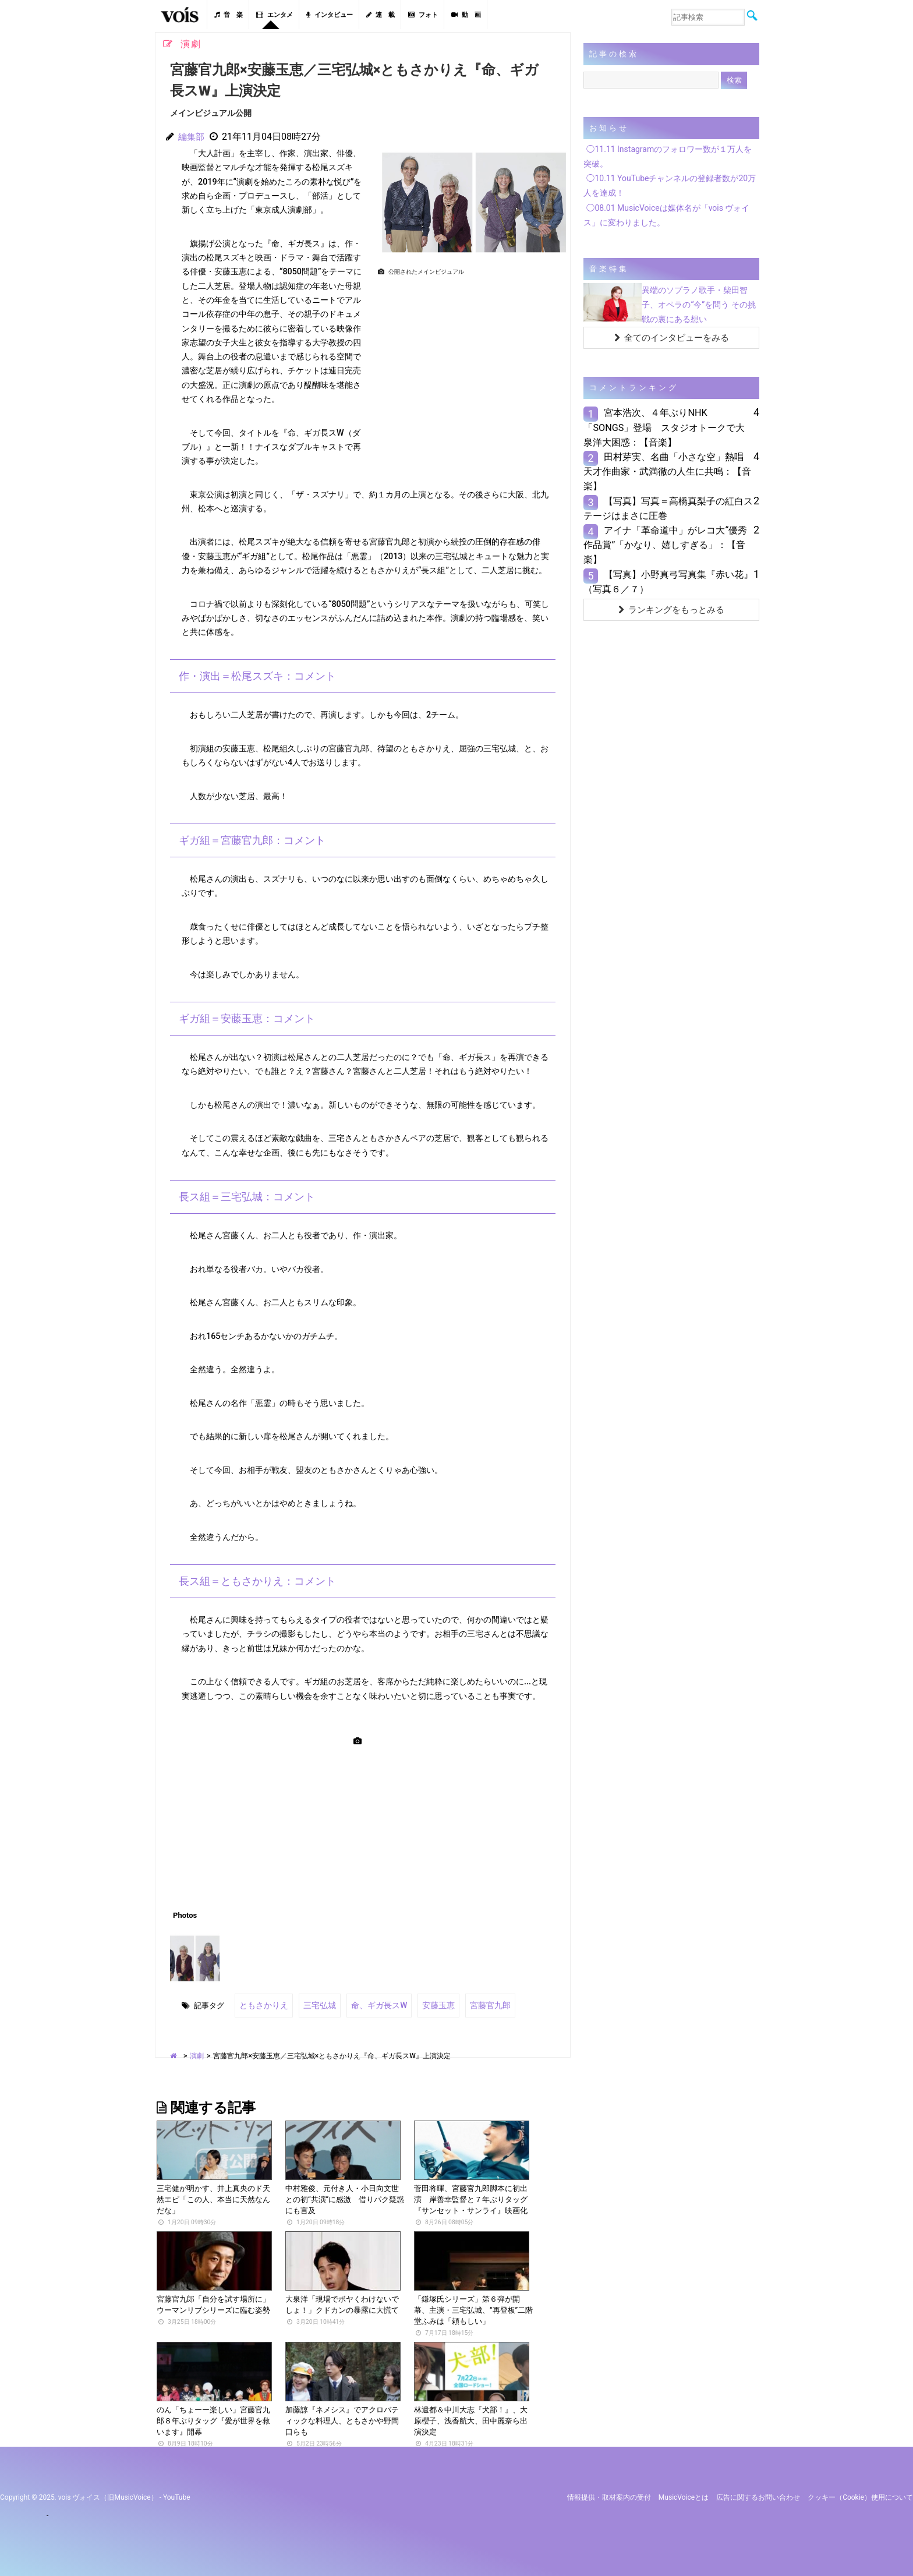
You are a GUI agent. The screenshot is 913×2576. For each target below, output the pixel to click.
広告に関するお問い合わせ (758, 2495)
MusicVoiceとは (684, 2495)
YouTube (176, 2495)
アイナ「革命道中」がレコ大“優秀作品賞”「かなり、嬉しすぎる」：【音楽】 (665, 545)
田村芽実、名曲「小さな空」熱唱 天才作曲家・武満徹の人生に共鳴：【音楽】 (668, 471)
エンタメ (274, 15)
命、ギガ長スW (371, 2004)
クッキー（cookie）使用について (860, 2495)
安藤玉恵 (427, 2004)
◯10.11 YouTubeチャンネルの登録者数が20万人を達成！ (669, 185)
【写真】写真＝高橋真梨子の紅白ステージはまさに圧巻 (668, 508)
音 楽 (228, 15)
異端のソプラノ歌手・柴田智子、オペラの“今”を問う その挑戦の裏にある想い (698, 304)
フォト (423, 15)
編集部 (192, 136)
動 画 (466, 15)
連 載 (380, 15)
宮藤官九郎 (477, 2004)
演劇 (197, 2054)
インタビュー (329, 15)
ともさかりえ (262, 2004)
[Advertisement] (469, 361)
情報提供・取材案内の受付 (609, 2495)
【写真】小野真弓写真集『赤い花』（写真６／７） (668, 582)
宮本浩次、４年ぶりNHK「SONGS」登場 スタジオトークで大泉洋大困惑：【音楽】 (664, 427)
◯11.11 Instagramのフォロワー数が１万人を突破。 (667, 156)
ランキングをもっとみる (671, 610)
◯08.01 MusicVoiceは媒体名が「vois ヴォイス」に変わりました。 (666, 215)
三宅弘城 (315, 2004)
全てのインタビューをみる (671, 338)
